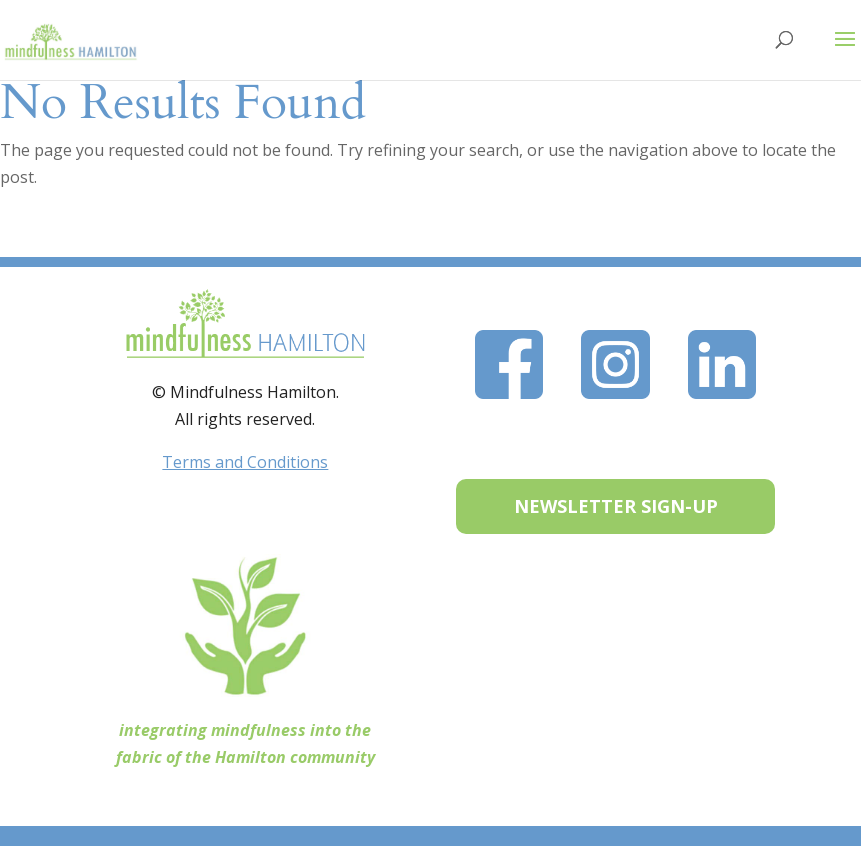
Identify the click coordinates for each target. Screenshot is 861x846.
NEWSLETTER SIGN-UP (616, 506)
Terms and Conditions (245, 462)
